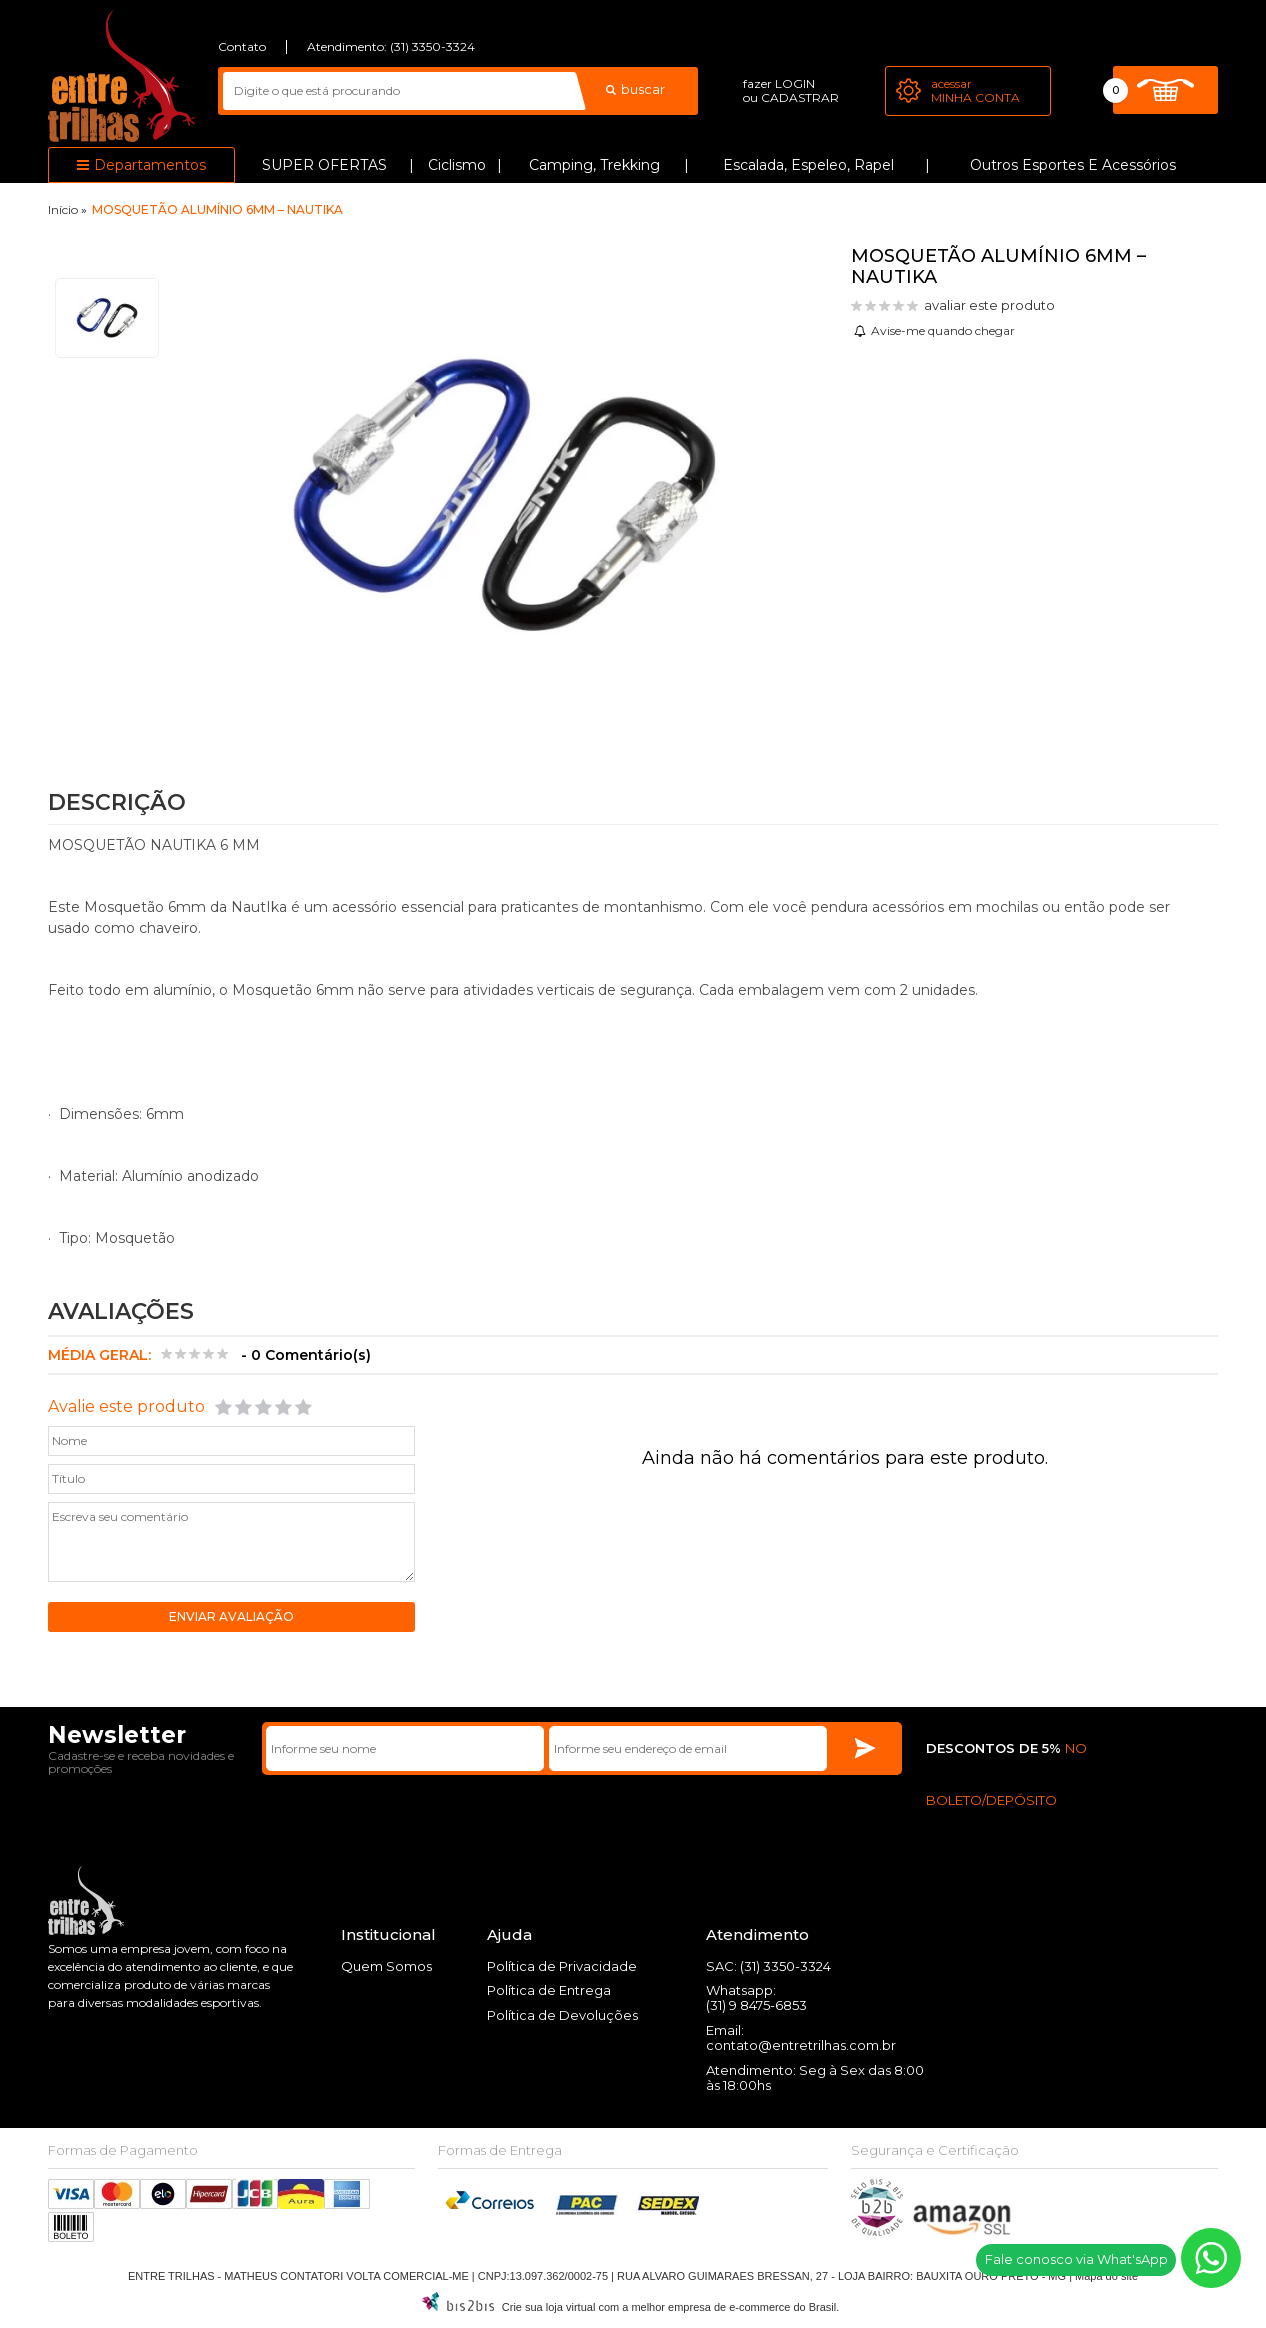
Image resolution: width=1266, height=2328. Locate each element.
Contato (242, 46)
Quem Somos (386, 1967)
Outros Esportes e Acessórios (1073, 165)
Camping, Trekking (594, 165)
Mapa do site (1106, 2277)
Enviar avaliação (231, 1617)
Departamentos (150, 165)
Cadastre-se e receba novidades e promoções (141, 1763)
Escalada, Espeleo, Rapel (808, 165)
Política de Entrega (549, 1991)
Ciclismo (457, 165)
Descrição (117, 802)
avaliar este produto (989, 305)
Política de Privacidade (562, 1967)
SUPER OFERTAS (324, 165)
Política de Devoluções (562, 2016)
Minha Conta (975, 97)
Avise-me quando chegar (943, 330)
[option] (106, 318)
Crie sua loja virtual (549, 2308)
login (795, 83)
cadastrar (800, 97)
